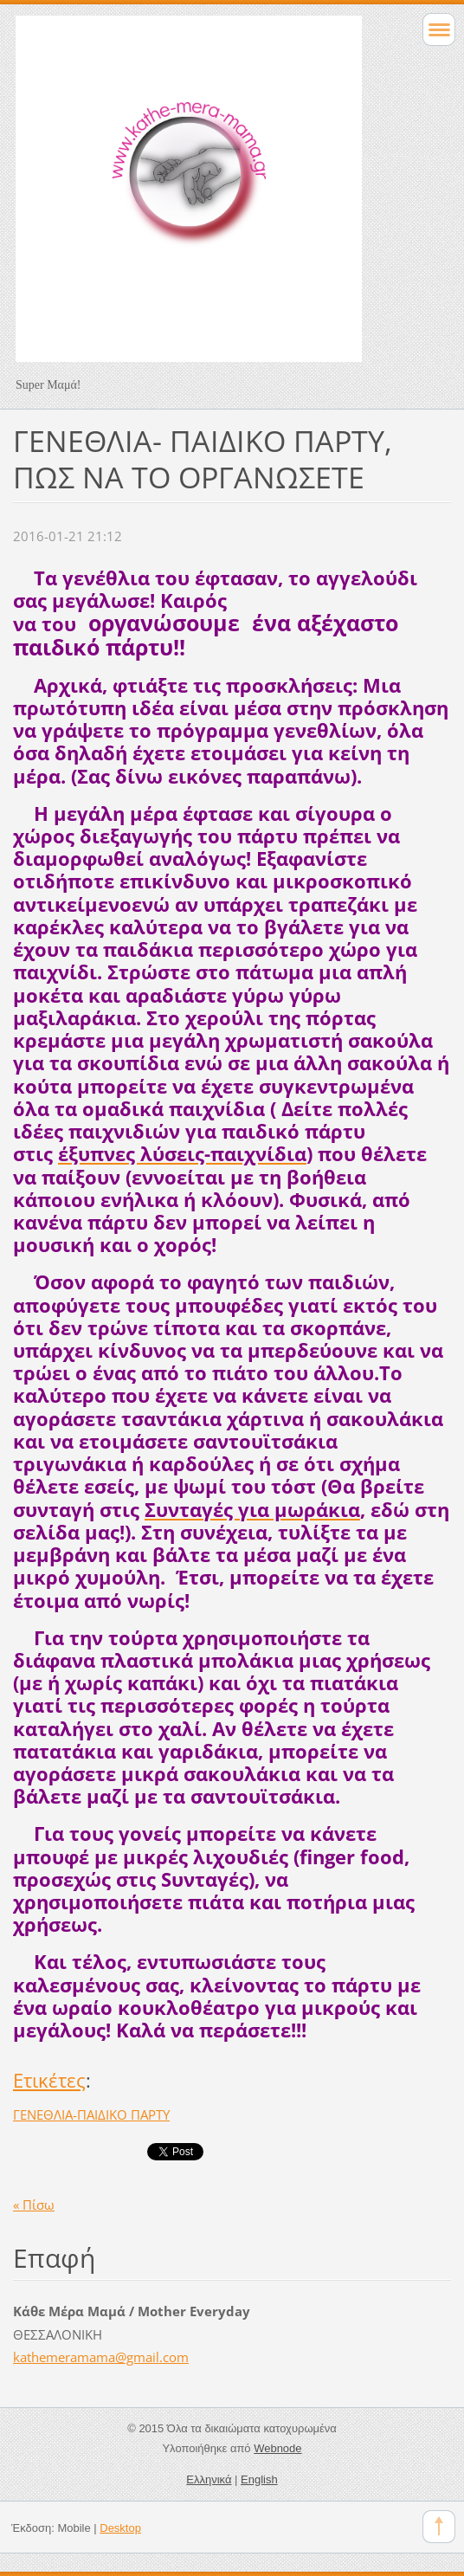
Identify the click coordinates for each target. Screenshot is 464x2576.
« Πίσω (34, 2204)
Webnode (277, 2448)
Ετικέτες (49, 2080)
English (259, 2479)
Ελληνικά (208, 2479)
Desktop (120, 2527)
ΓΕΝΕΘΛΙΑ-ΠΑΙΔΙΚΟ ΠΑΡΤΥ (91, 2114)
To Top (438, 2526)
